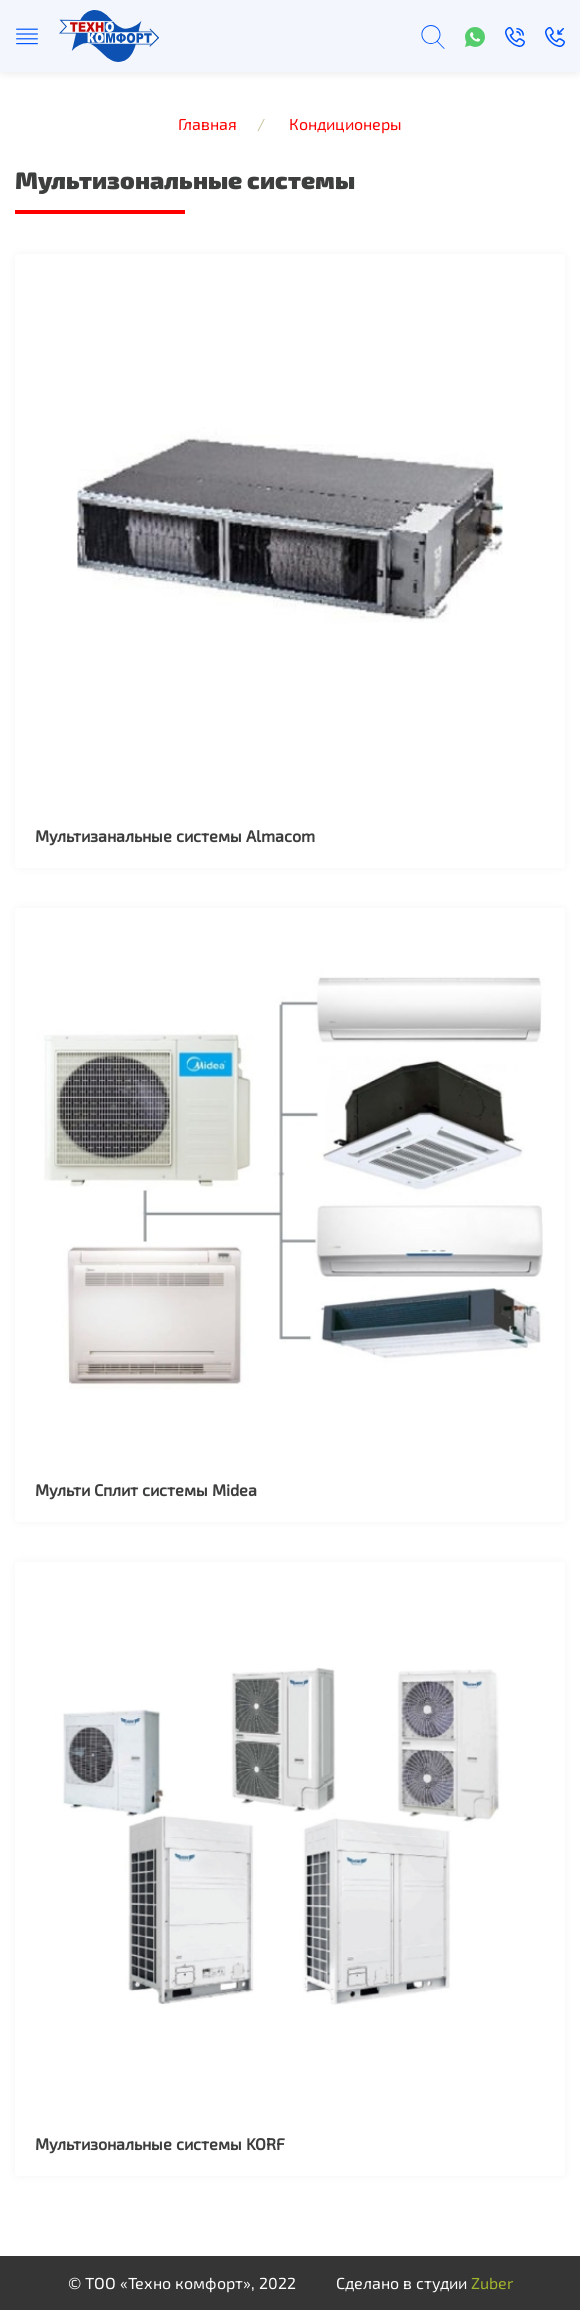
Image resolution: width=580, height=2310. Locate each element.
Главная (207, 123)
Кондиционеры (345, 123)
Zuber (492, 2282)
